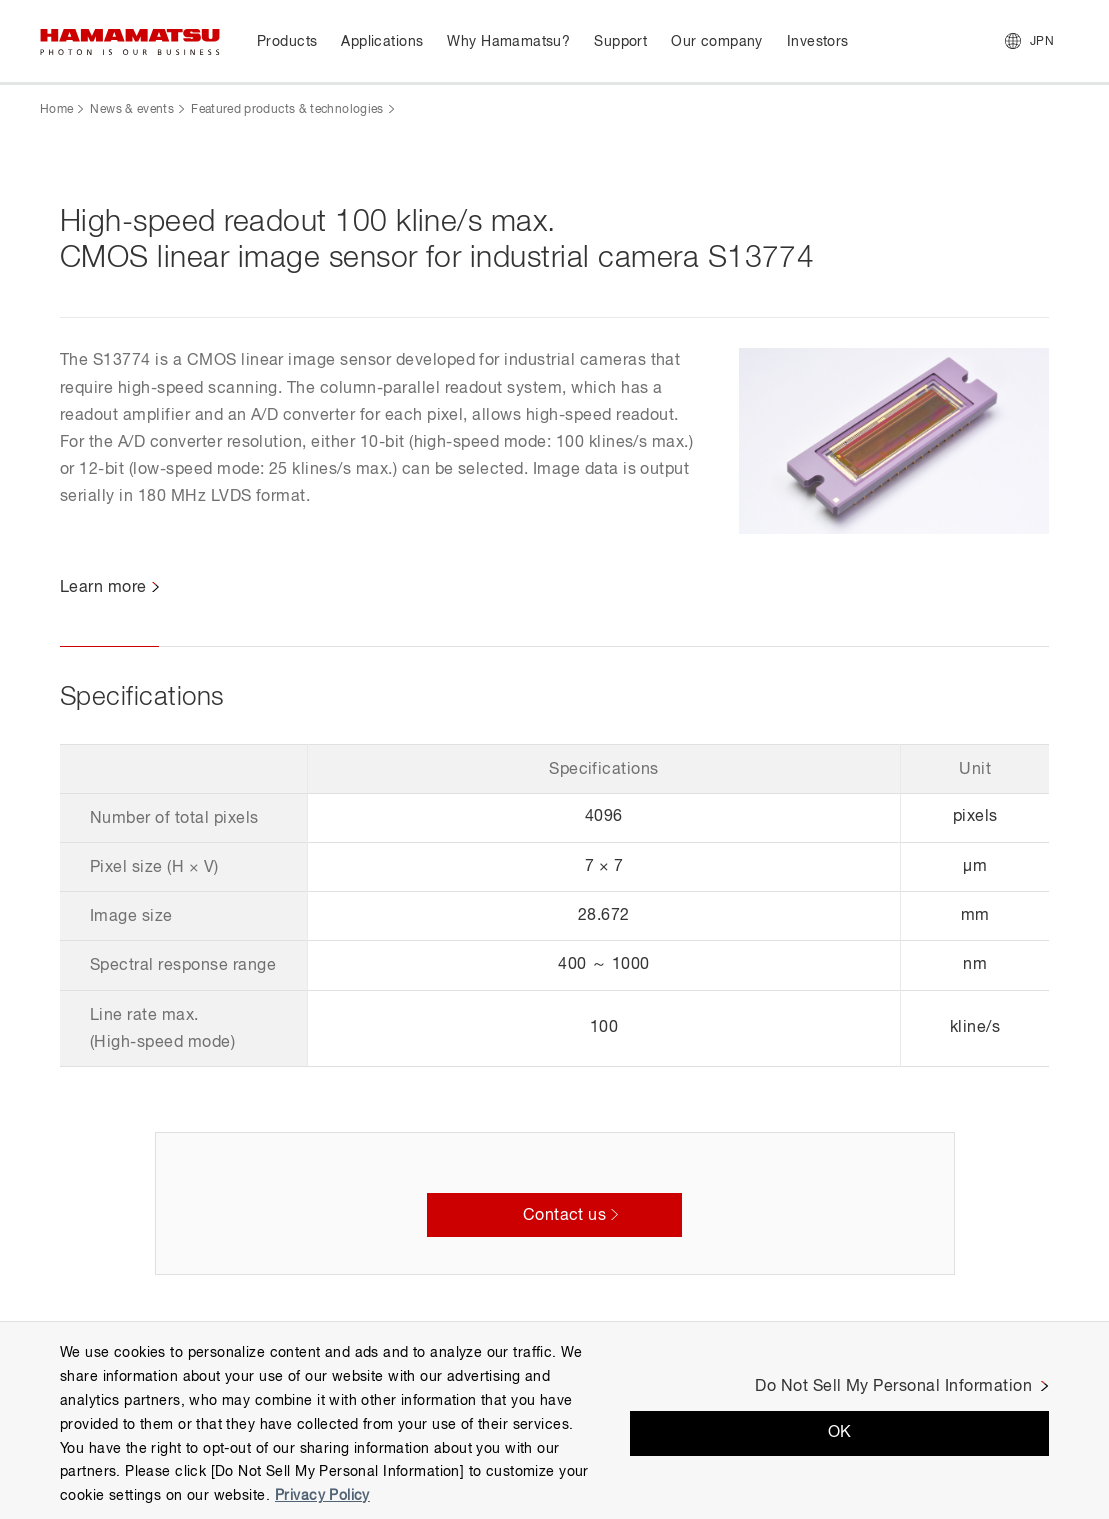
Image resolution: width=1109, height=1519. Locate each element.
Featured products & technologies (287, 110)
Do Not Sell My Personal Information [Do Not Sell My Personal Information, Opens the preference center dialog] (893, 1387)
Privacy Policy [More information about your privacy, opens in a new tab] (322, 1496)
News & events (132, 110)
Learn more (103, 588)
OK (840, 1433)
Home (56, 110)
